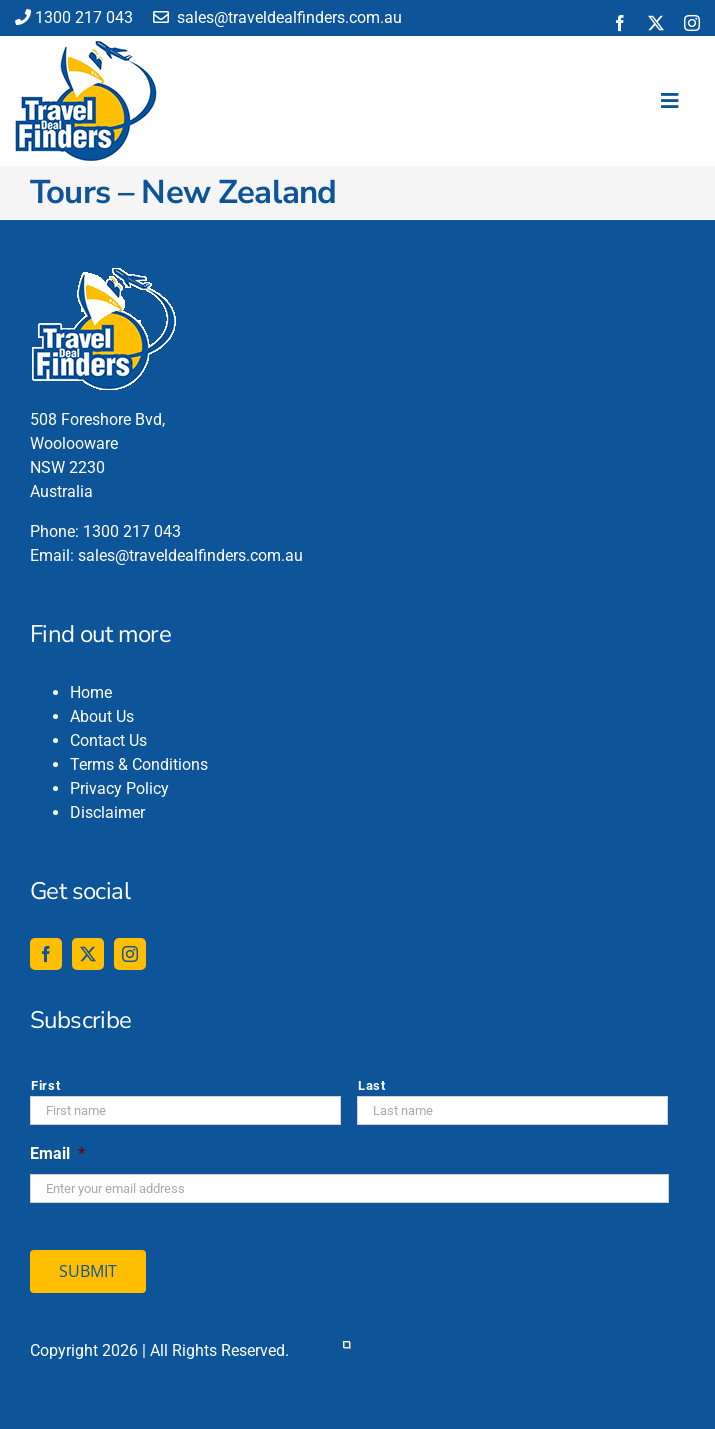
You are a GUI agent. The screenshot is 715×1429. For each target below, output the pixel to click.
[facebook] (620, 23)
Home (91, 692)
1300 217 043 (74, 17)
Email (57, 1153)
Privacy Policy (119, 788)
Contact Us (108, 740)
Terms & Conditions (139, 764)
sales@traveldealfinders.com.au (277, 17)
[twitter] (656, 23)
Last (372, 1085)
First (45, 1085)
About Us (102, 716)
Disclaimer (107, 812)
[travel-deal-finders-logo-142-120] (86, 48)
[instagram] (692, 23)
